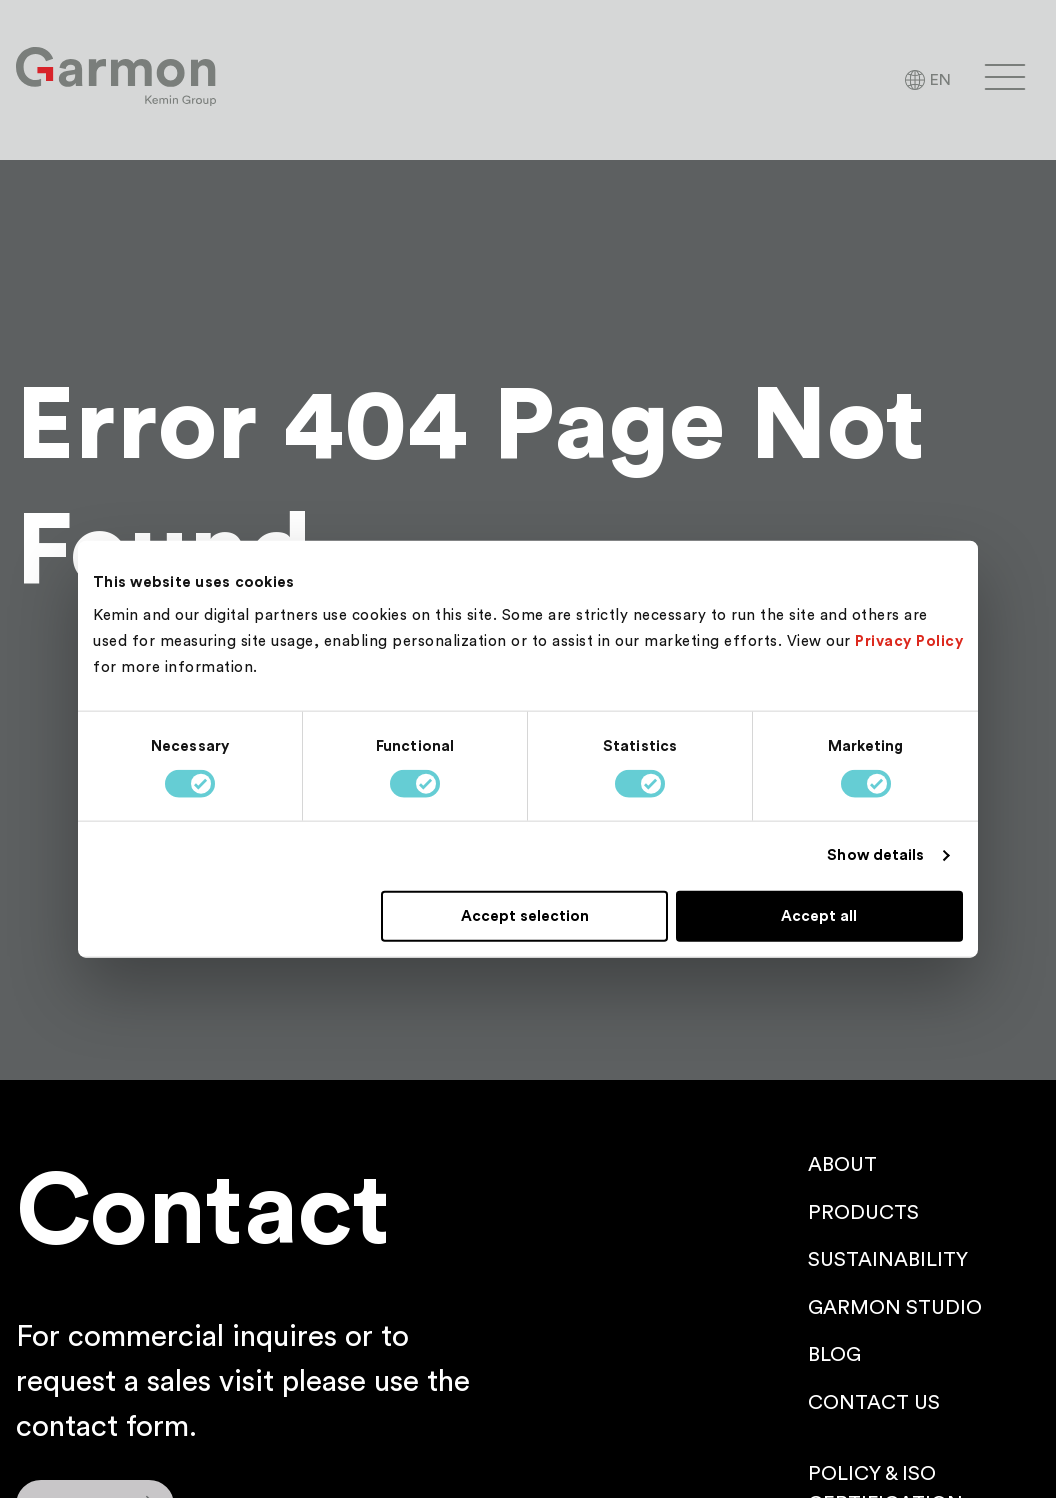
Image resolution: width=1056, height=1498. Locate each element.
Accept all (819, 915)
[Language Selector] (927, 80)
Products (863, 1213)
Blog (834, 1355)
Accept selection (525, 915)
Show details (875, 855)
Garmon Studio (895, 1308)
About (842, 1165)
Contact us (874, 1403)
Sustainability (888, 1260)
